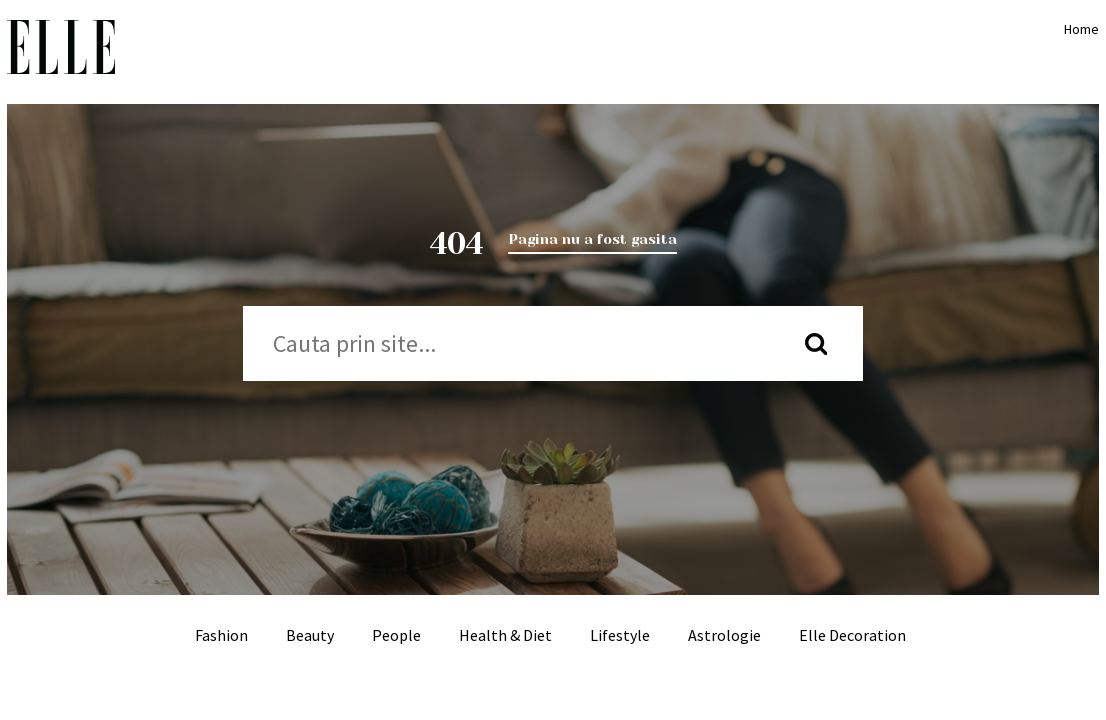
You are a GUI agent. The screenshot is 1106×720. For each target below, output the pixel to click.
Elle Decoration (852, 635)
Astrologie (724, 635)
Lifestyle (620, 635)
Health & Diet (505, 635)
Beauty (310, 635)
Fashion (221, 635)
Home (1078, 29)
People (396, 635)
